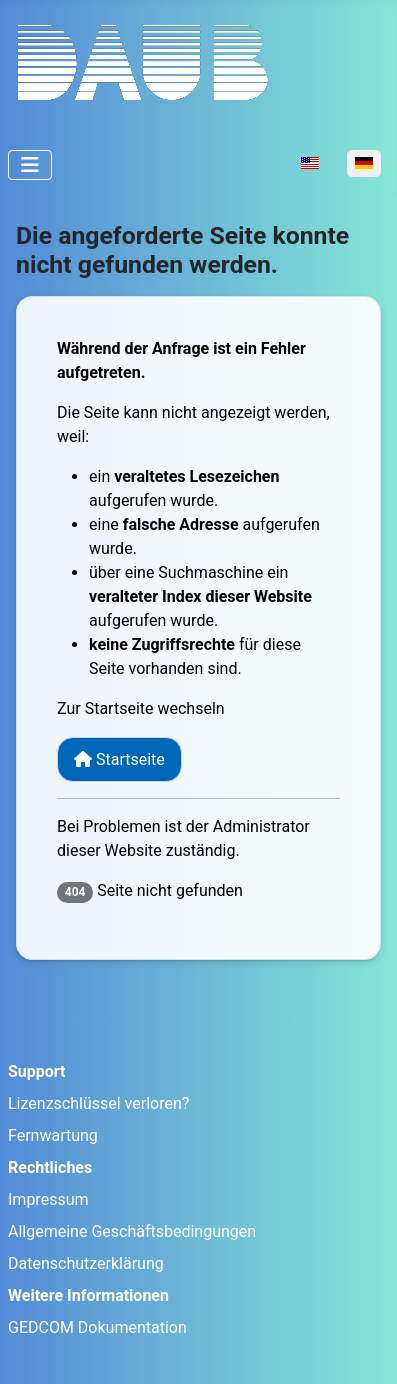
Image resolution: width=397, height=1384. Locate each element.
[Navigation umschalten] (30, 165)
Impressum (48, 1199)
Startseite (119, 759)
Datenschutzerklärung (86, 1263)
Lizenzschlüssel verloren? (98, 1103)
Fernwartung (53, 1135)
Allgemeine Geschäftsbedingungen (132, 1231)
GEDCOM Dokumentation (97, 1327)
